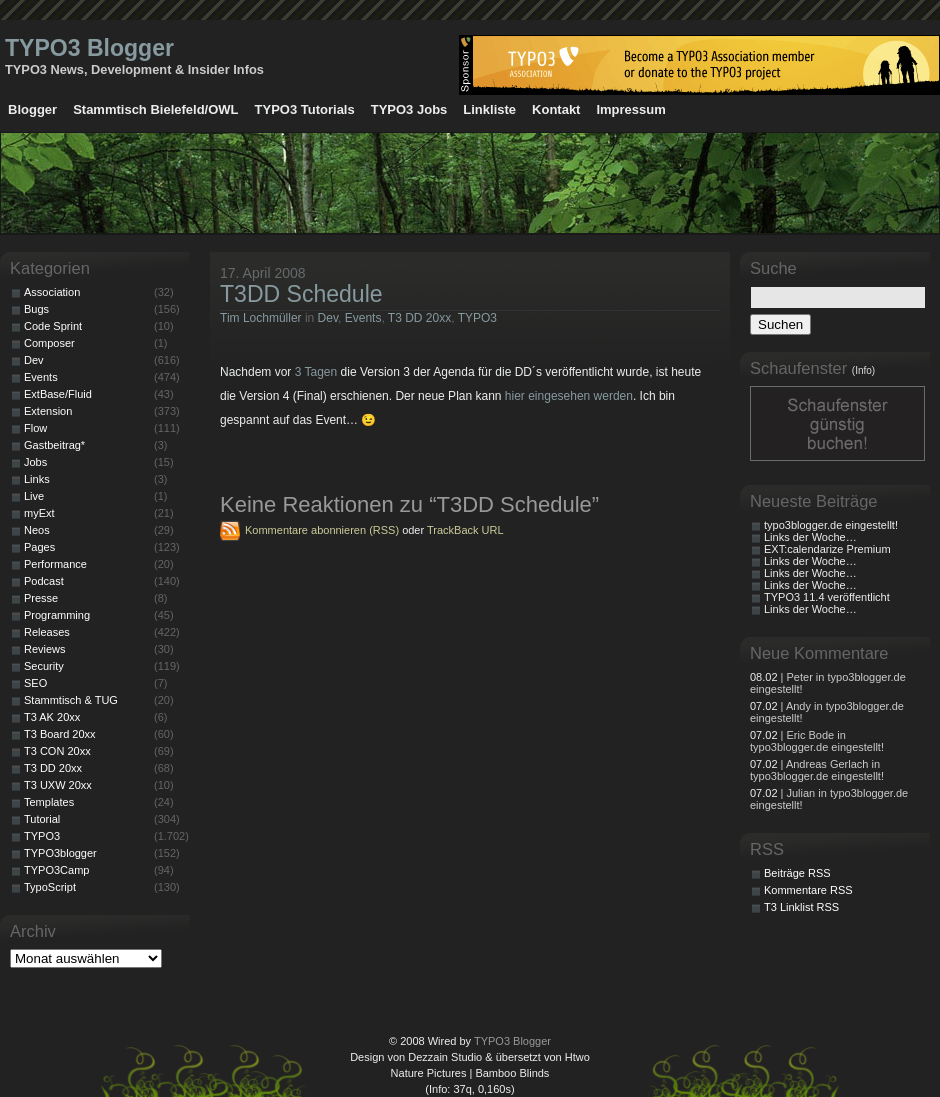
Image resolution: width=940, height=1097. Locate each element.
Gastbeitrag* (54, 445)
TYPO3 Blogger (89, 48)
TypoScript (50, 887)
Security (44, 666)
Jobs (35, 462)
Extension (48, 411)
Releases (47, 632)
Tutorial (42, 819)
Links (37, 479)
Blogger (32, 109)
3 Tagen (316, 372)
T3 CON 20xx (57, 751)
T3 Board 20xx (60, 734)
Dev (328, 318)
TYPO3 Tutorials (305, 109)
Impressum (630, 109)
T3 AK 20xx (52, 717)
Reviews (45, 649)
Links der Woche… (810, 537)
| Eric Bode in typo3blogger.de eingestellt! (817, 741)
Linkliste (489, 109)
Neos (37, 530)
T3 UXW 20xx (58, 785)
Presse (41, 598)
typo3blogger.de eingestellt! (831, 525)
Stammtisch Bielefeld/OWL (155, 109)
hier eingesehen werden (569, 396)
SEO (35, 683)
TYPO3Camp (56, 870)
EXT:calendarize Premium (827, 549)
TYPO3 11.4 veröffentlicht (827, 597)
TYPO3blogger (60, 853)
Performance (55, 564)
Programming (57, 615)
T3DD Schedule (301, 294)
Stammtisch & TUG (71, 700)
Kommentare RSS (808, 890)
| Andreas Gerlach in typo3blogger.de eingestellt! (817, 770)
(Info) (863, 370)
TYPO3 (477, 318)
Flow (35, 428)
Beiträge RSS (797, 873)
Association (52, 292)
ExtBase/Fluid (58, 394)
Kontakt (556, 109)
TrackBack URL (465, 530)
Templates (49, 802)
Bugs (36, 309)
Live (34, 496)
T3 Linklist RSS (801, 907)
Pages (39, 547)
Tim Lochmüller (261, 318)
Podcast (44, 581)
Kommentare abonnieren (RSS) (322, 530)
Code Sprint (53, 326)
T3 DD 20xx (419, 318)
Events (363, 318)
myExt (39, 513)
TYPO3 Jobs (409, 109)
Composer (49, 343)
